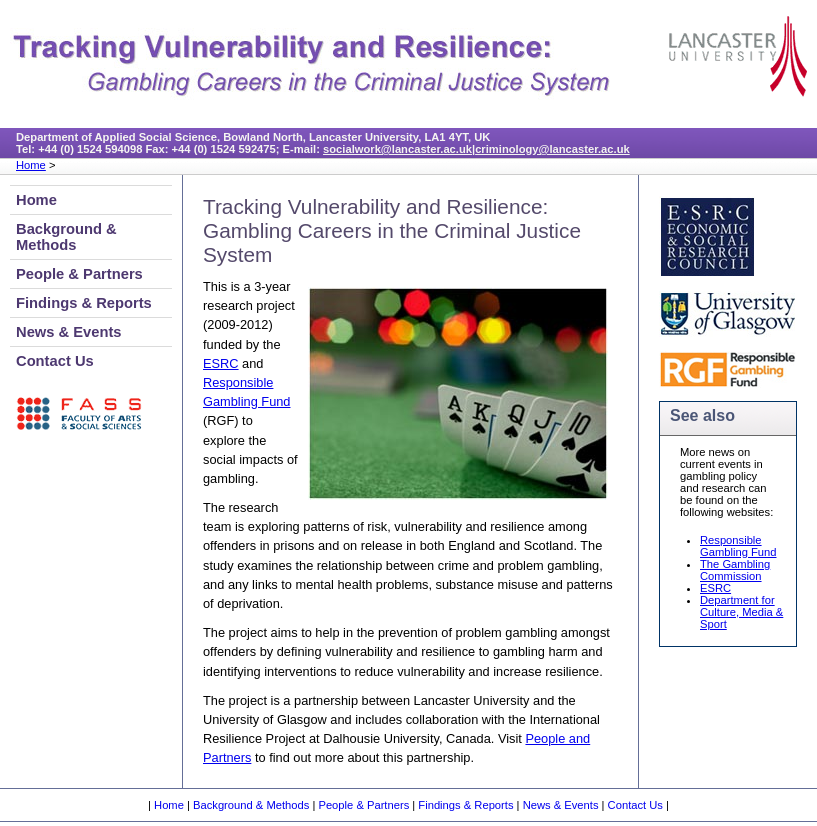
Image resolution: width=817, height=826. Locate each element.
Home (31, 165)
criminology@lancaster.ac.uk (552, 149)
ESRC (221, 363)
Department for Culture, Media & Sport (741, 612)
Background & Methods (66, 237)
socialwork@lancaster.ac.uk (397, 149)
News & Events (69, 332)
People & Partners (79, 274)
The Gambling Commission (735, 570)
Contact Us (55, 361)
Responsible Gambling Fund (738, 546)
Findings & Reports (84, 303)
